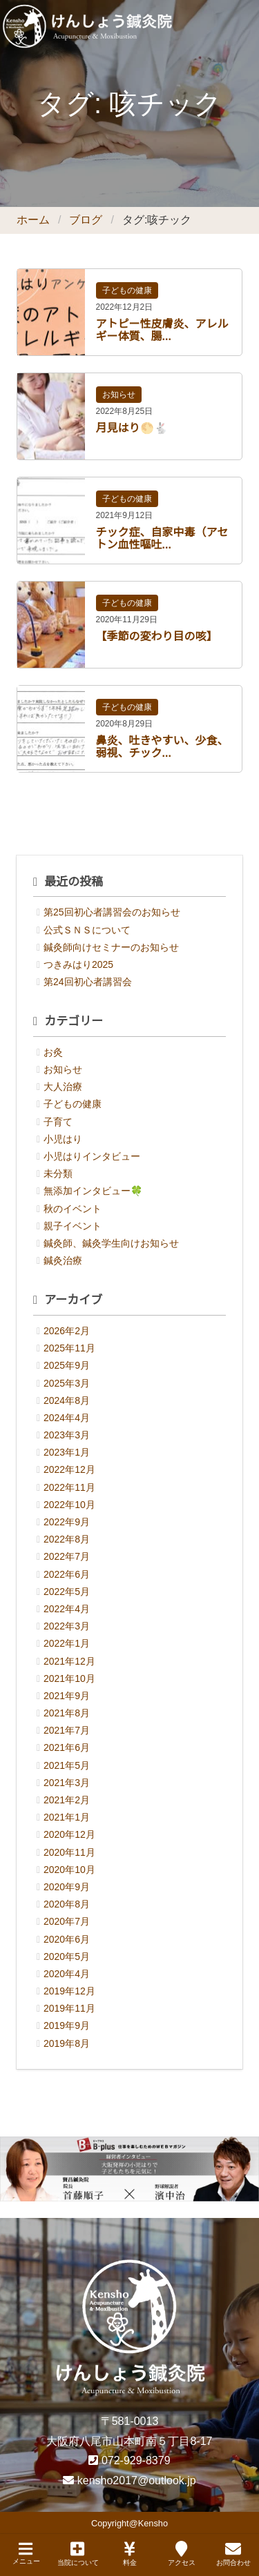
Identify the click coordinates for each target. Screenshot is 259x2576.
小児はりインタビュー (92, 1156)
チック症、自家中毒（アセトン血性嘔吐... (162, 538)
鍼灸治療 (63, 1260)
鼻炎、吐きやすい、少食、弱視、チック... (162, 747)
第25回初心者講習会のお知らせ (112, 912)
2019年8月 (67, 2043)
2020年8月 (67, 1904)
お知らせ (118, 394)
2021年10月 (69, 1678)
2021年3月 (67, 1782)
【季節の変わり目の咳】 (157, 636)
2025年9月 (67, 1365)
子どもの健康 (127, 290)
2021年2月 (67, 1799)
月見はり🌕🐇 (132, 428)
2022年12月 (69, 1469)
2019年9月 (67, 2025)
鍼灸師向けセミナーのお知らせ (111, 947)
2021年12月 (69, 1661)
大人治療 (63, 1086)
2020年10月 (69, 1869)
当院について (78, 2553)
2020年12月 (69, 1834)
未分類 (58, 1173)
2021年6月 (67, 1747)
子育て (58, 1121)
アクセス (181, 2553)
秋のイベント (73, 1208)
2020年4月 (67, 1973)
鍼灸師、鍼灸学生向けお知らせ (111, 1243)
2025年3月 (67, 1383)
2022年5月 (67, 1591)
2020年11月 (69, 1852)
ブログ (85, 220)
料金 (130, 2553)
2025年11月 (69, 1348)
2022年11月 (69, 1487)
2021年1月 (67, 1817)
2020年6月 (67, 1939)
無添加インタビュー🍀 (93, 1190)
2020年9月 (67, 1886)
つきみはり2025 (78, 964)
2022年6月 (67, 1574)
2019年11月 (69, 2008)
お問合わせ (233, 2553)
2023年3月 (67, 1434)
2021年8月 (67, 1712)
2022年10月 (69, 1504)
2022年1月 (67, 1643)
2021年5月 (67, 1765)
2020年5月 (67, 1956)
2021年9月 (67, 1695)
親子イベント (73, 1225)
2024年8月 (67, 1400)
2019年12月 (69, 1991)
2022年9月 (67, 1521)
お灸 (53, 1052)
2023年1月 (67, 1452)
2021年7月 (67, 1730)
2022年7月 (67, 1556)
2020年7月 (67, 1921)
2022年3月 (67, 1626)
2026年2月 (67, 1330)
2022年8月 (67, 1539)
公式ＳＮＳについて (87, 929)
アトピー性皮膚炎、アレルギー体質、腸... (162, 330)
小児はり (63, 1139)
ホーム (33, 220)
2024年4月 (67, 1417)
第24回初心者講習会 (88, 981)
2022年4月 (67, 1608)
